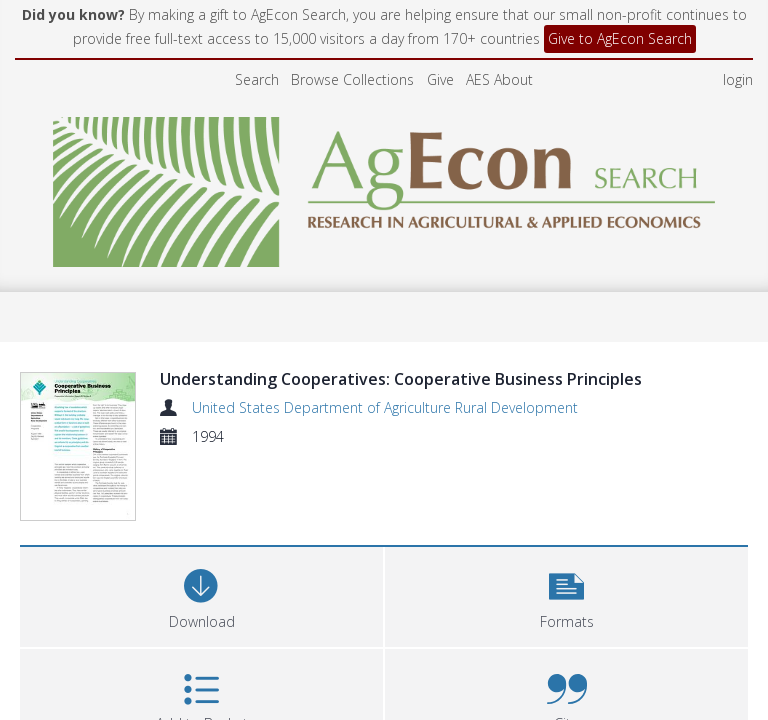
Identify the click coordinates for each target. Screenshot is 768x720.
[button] (566, 526)
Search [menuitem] (257, 79)
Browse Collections (352, 79)
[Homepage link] (384, 186)
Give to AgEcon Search (620, 38)
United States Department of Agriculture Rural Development (385, 407)
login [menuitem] (738, 79)
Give (440, 79)
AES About (499, 79)
